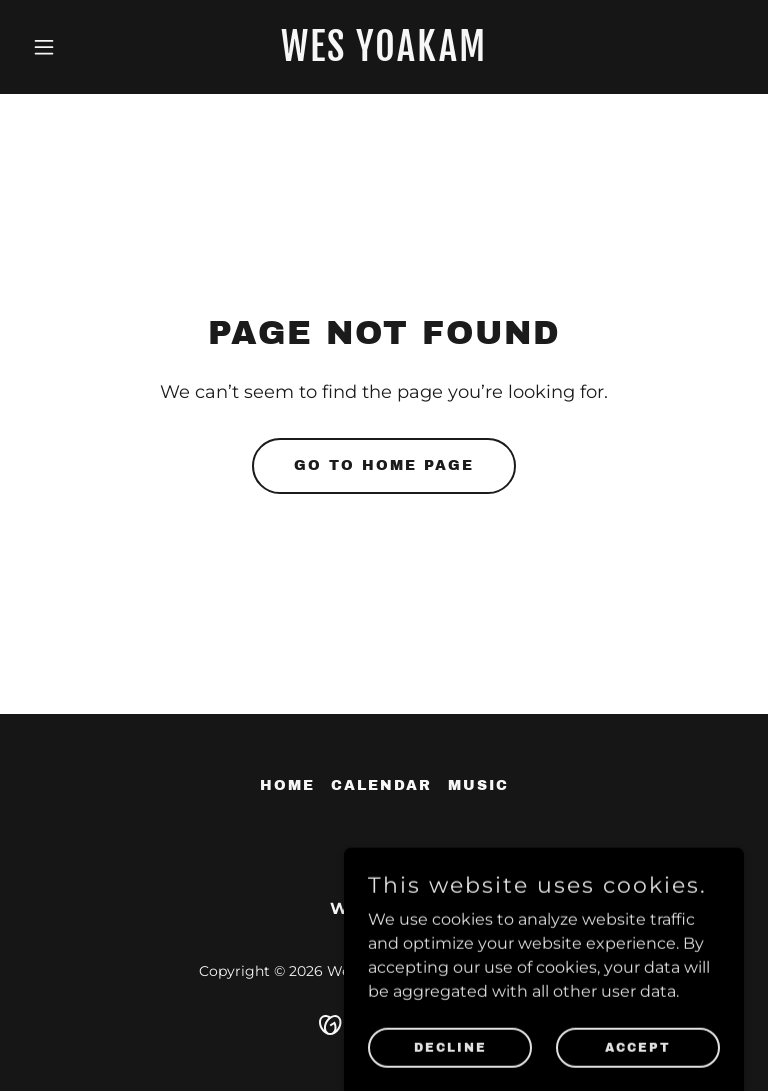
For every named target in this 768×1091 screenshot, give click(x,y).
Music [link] (478, 785)
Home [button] (287, 785)
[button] (78, 47)
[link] (384, 55)
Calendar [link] (381, 785)
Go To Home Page (384, 465)
